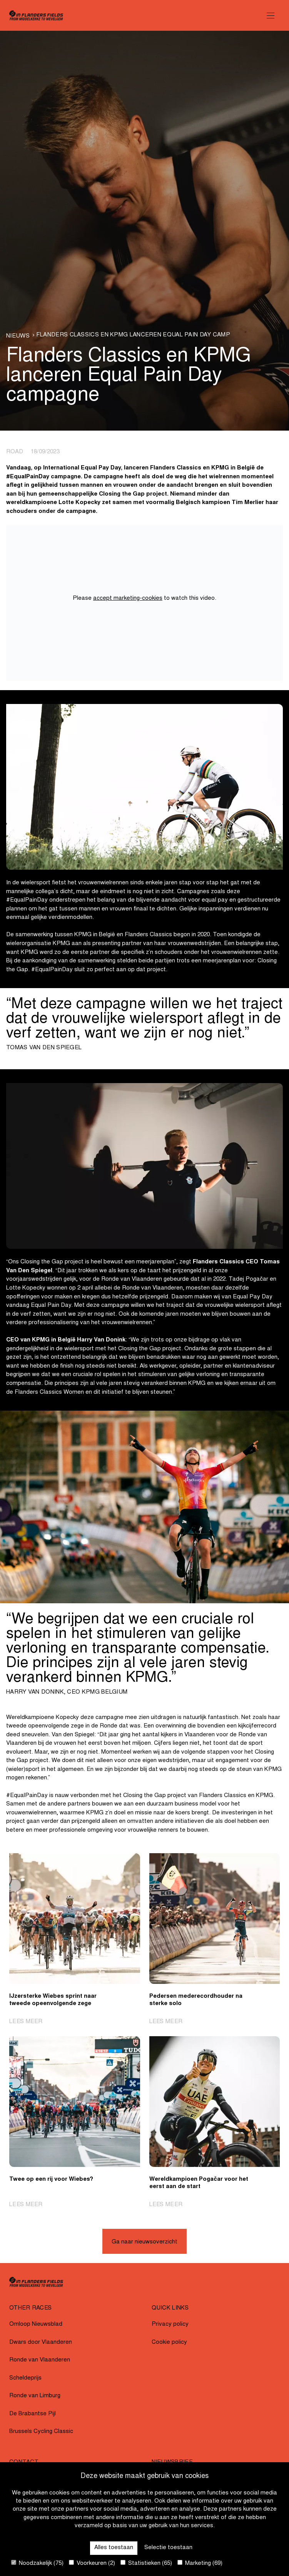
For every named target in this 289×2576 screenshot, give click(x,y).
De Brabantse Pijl (32, 2414)
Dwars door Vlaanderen (40, 2342)
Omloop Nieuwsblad (35, 2324)
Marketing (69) (199, 2563)
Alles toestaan (113, 2548)
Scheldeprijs (25, 2378)
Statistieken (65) (146, 2563)
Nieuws (18, 336)
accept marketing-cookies (127, 598)
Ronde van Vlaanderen (39, 2360)
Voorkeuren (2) (92, 2563)
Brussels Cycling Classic (41, 2432)
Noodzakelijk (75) (37, 2563)
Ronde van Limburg (34, 2396)
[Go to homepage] (36, 15)
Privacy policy (170, 2324)
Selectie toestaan (168, 2548)
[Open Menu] (270, 15)
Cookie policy (169, 2342)
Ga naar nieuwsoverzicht (144, 2242)
